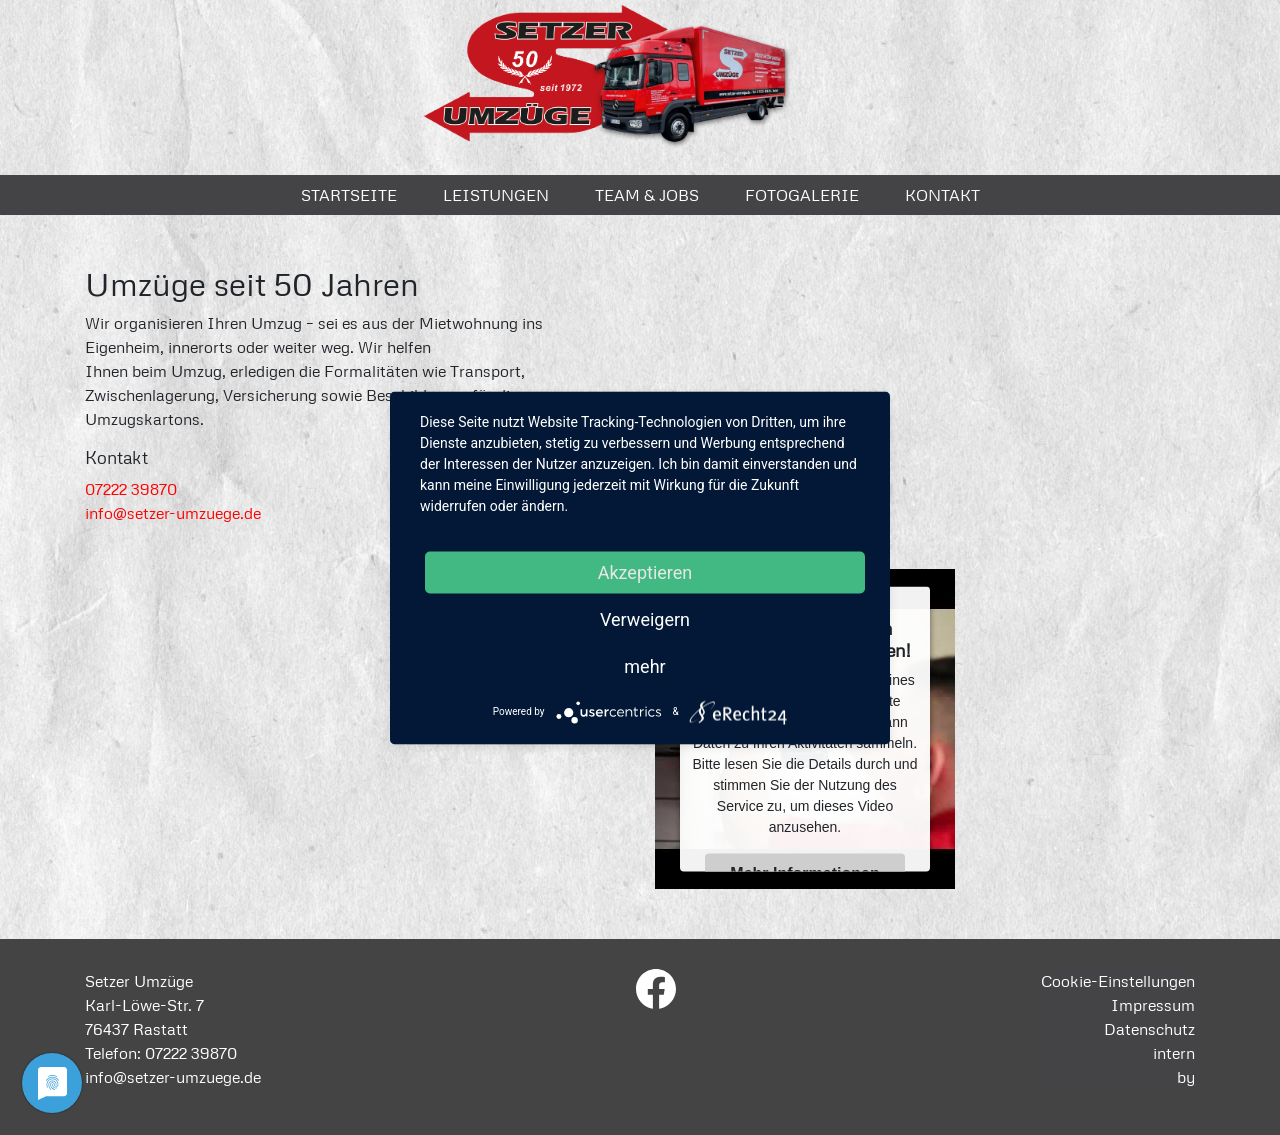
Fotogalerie (802, 195)
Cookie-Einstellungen (1118, 981)
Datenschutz (1149, 1029)
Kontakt (942, 195)
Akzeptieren (645, 571)
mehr (644, 665)
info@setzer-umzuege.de (173, 513)
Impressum (1153, 1005)
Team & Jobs (647, 195)
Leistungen (496, 195)
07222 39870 (131, 489)
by (1186, 1077)
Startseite (349, 195)
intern (1174, 1053)
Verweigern (645, 618)
